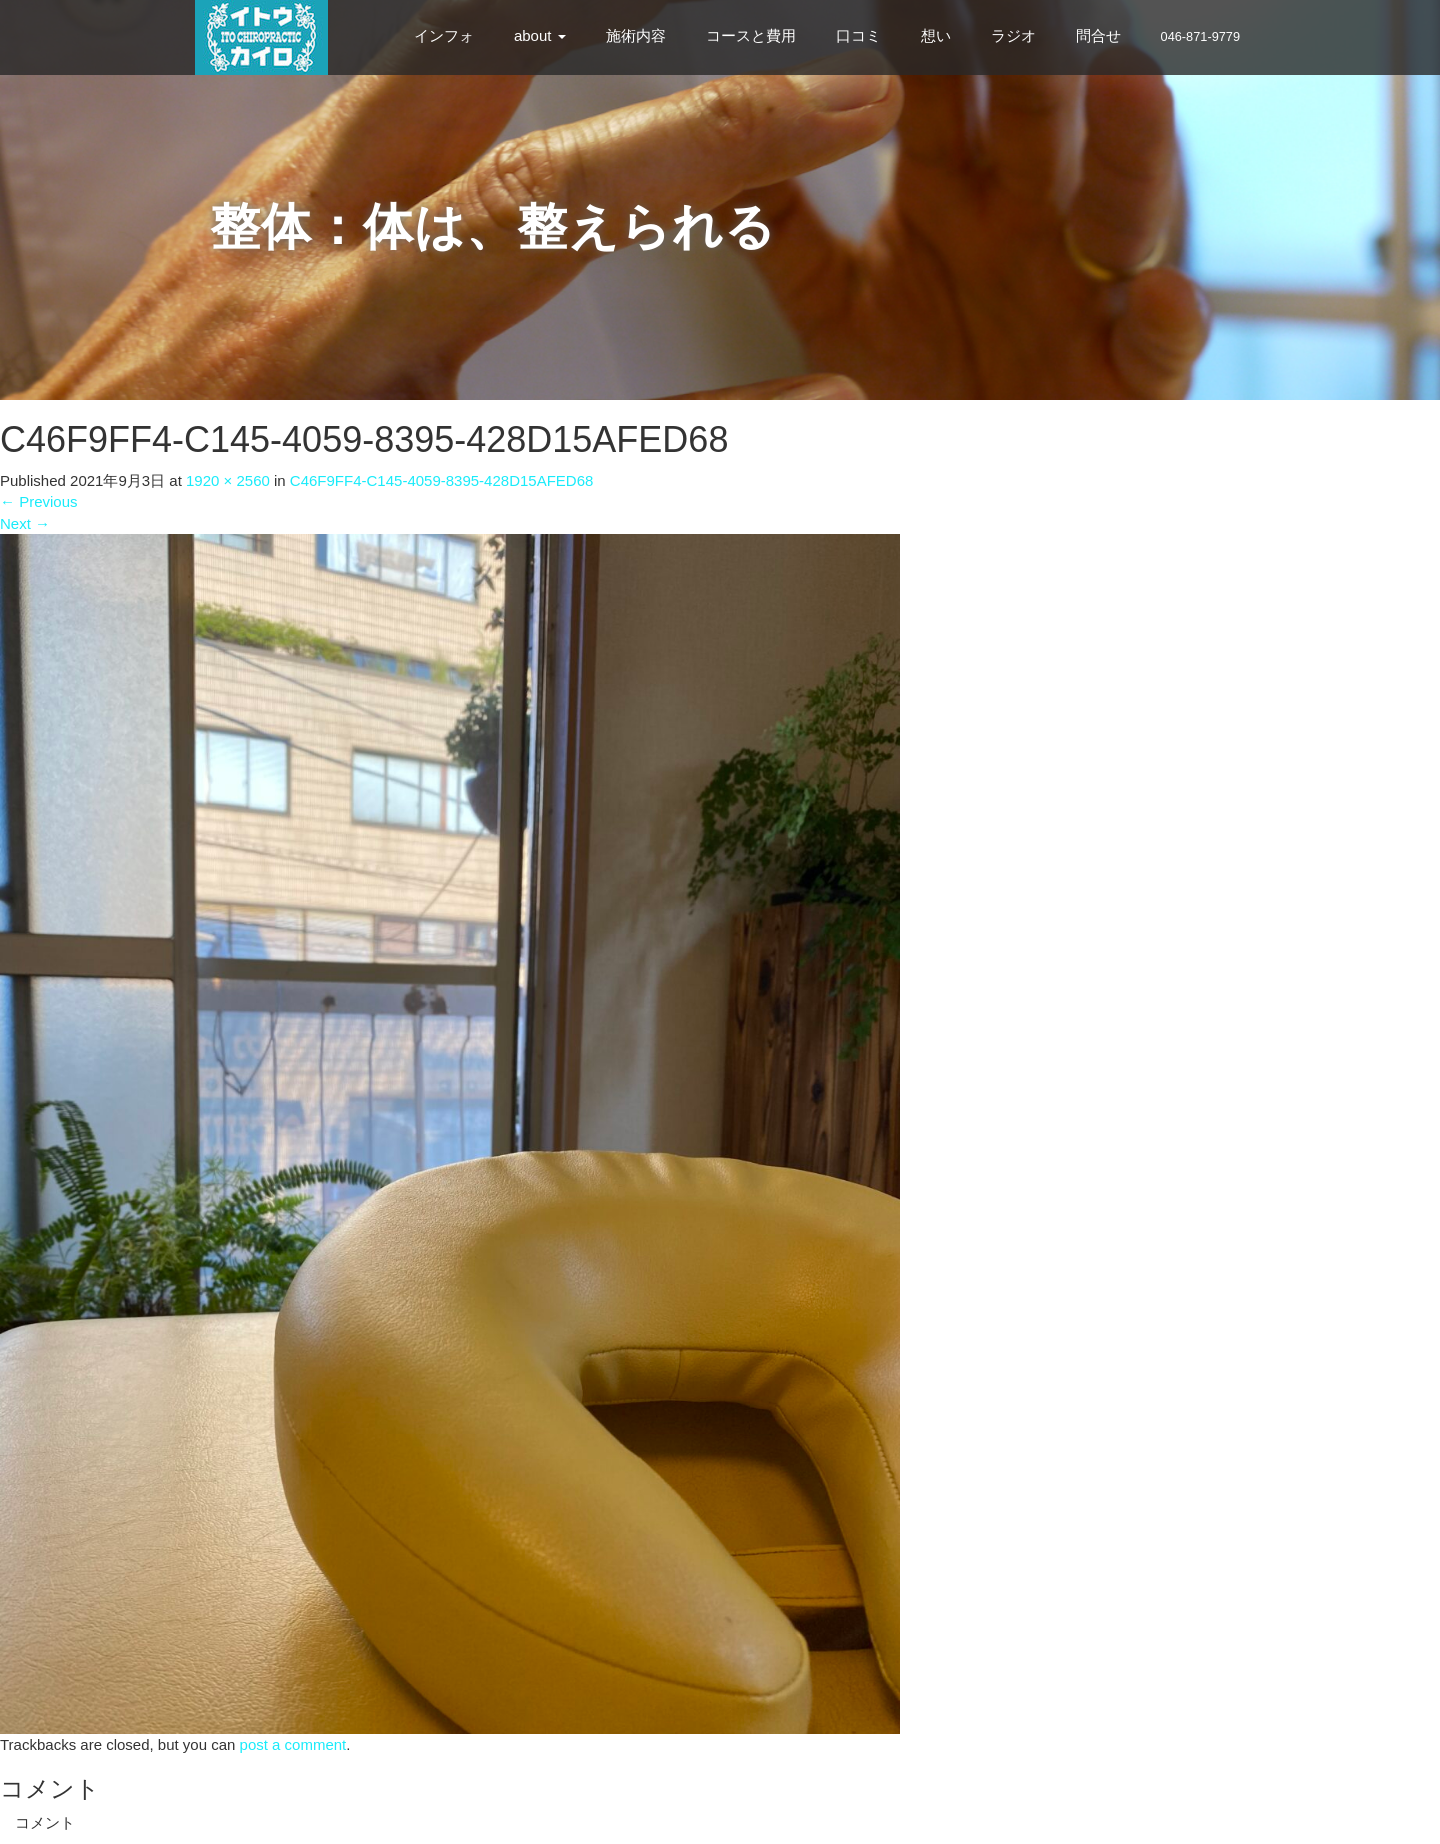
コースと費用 (751, 35)
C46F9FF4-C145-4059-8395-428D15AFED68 (442, 480)
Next (25, 523)
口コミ (858, 35)
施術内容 (636, 35)
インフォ (444, 35)
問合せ (1098, 35)
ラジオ (1013, 35)
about (540, 35)
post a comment (293, 1744)
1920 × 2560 (228, 480)
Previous (39, 501)
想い (936, 35)
